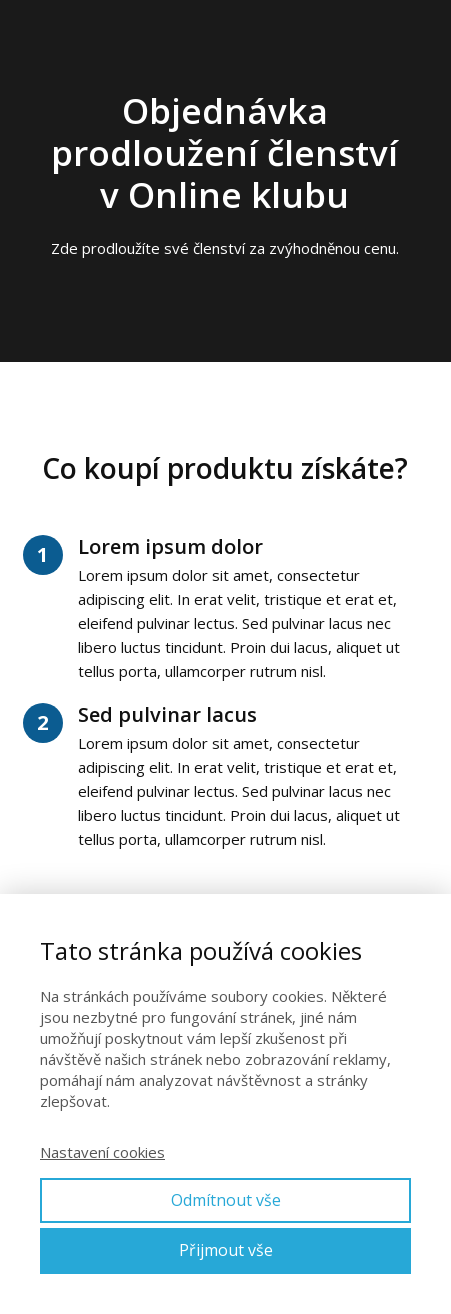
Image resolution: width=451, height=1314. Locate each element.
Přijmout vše (226, 1250)
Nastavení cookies (102, 1152)
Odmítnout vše (226, 1200)
